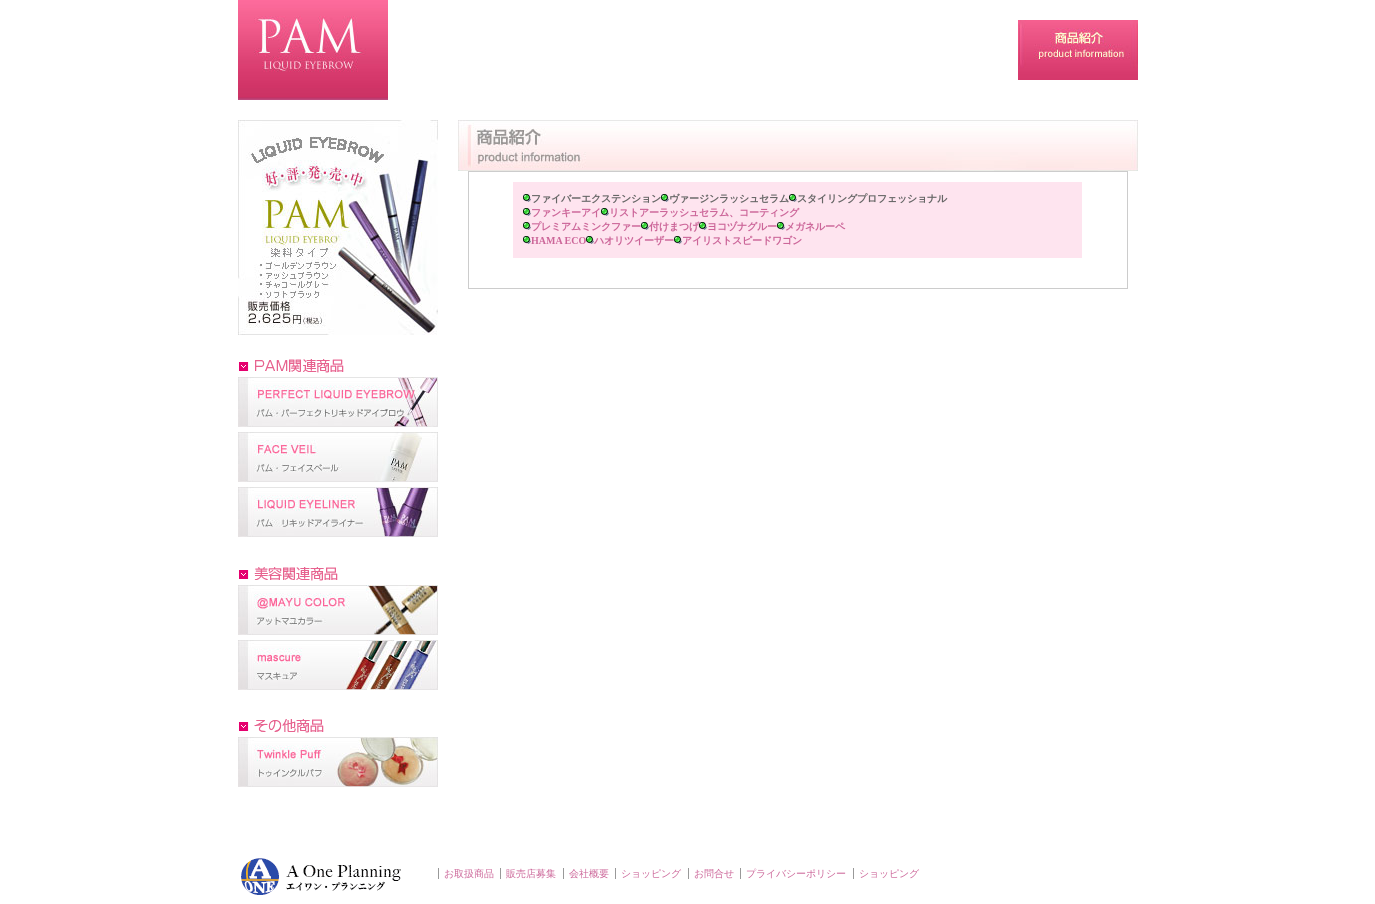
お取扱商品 (469, 873)
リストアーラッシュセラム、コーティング (704, 212)
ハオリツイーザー (638, 240)
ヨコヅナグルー (746, 226)
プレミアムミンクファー (590, 226)
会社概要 (589, 873)
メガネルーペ (815, 226)
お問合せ (714, 873)
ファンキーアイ (570, 212)
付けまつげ (678, 226)
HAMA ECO (562, 240)
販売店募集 (531, 873)
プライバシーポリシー (796, 873)
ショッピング (651, 873)
